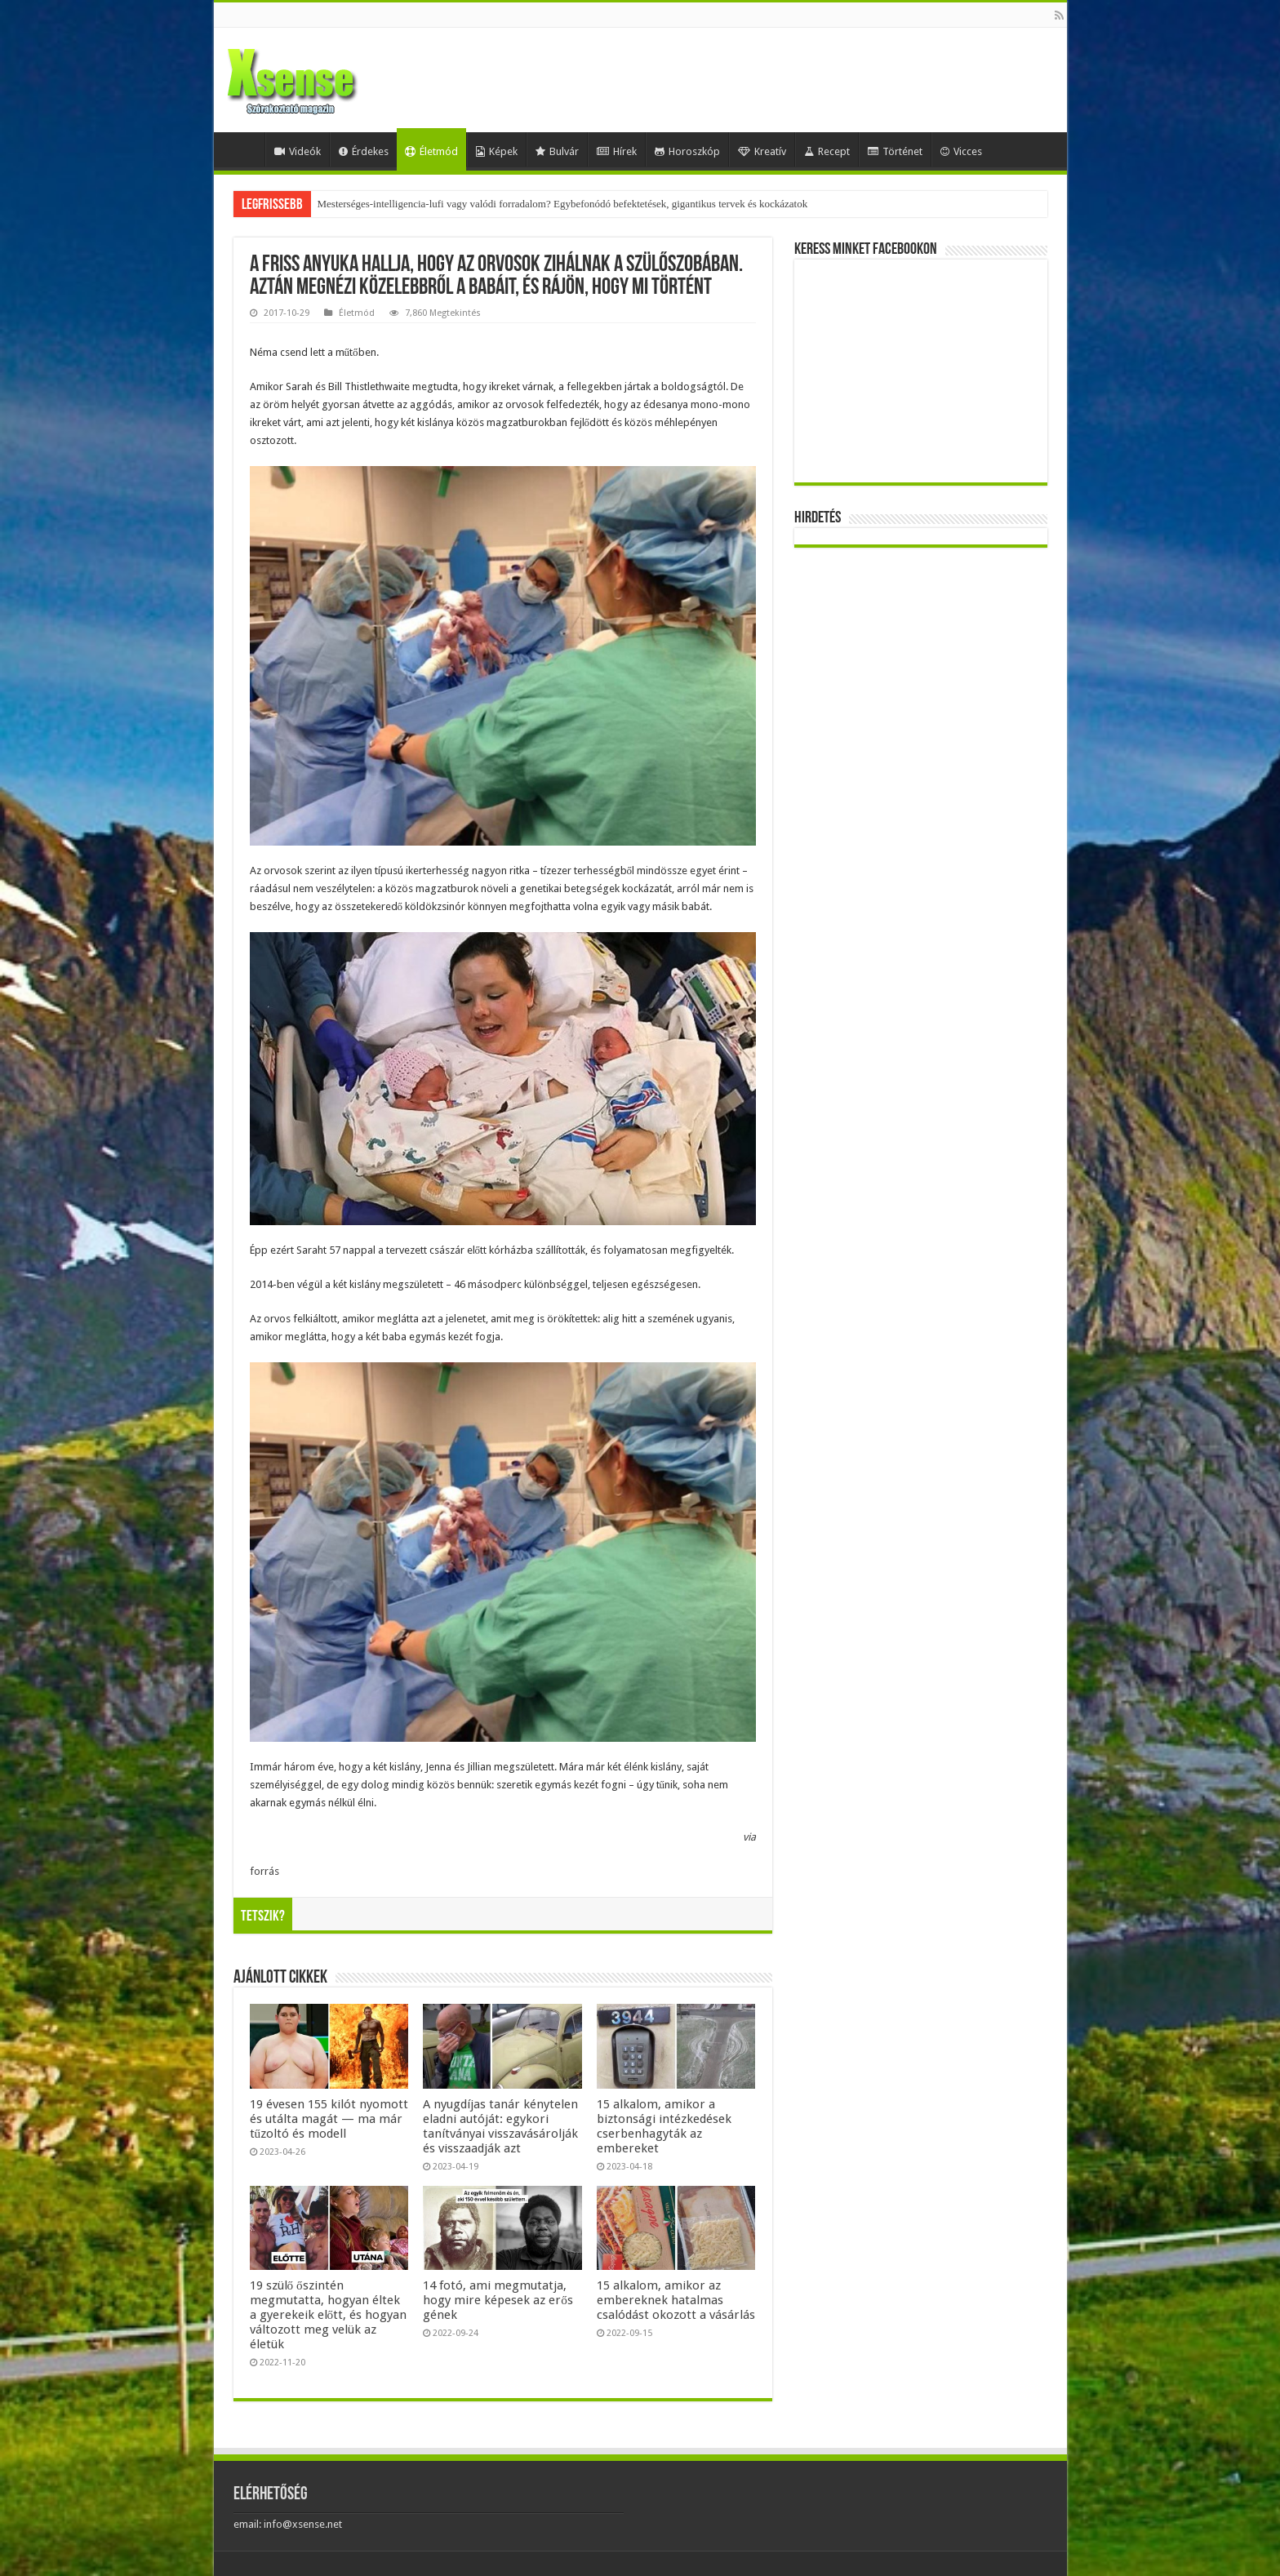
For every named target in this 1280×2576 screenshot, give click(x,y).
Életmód (431, 151)
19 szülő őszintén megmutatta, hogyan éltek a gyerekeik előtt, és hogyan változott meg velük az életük (328, 2315)
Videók (297, 151)
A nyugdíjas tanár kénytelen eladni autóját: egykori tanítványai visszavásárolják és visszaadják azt (500, 2126)
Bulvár (557, 151)
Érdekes (364, 151)
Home (243, 149)
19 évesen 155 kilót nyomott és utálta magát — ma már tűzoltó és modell (329, 2119)
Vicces (961, 151)
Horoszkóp (687, 151)
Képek (497, 151)
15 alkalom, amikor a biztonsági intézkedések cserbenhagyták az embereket (664, 2126)
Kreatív (762, 151)
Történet (895, 151)
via (749, 1837)
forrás (264, 1871)
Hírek (617, 151)
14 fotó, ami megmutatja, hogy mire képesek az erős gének (498, 2300)
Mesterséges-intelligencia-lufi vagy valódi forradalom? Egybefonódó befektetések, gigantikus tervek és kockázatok (563, 204)
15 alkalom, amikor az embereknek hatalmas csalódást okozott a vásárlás (676, 2300)
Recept (827, 151)
